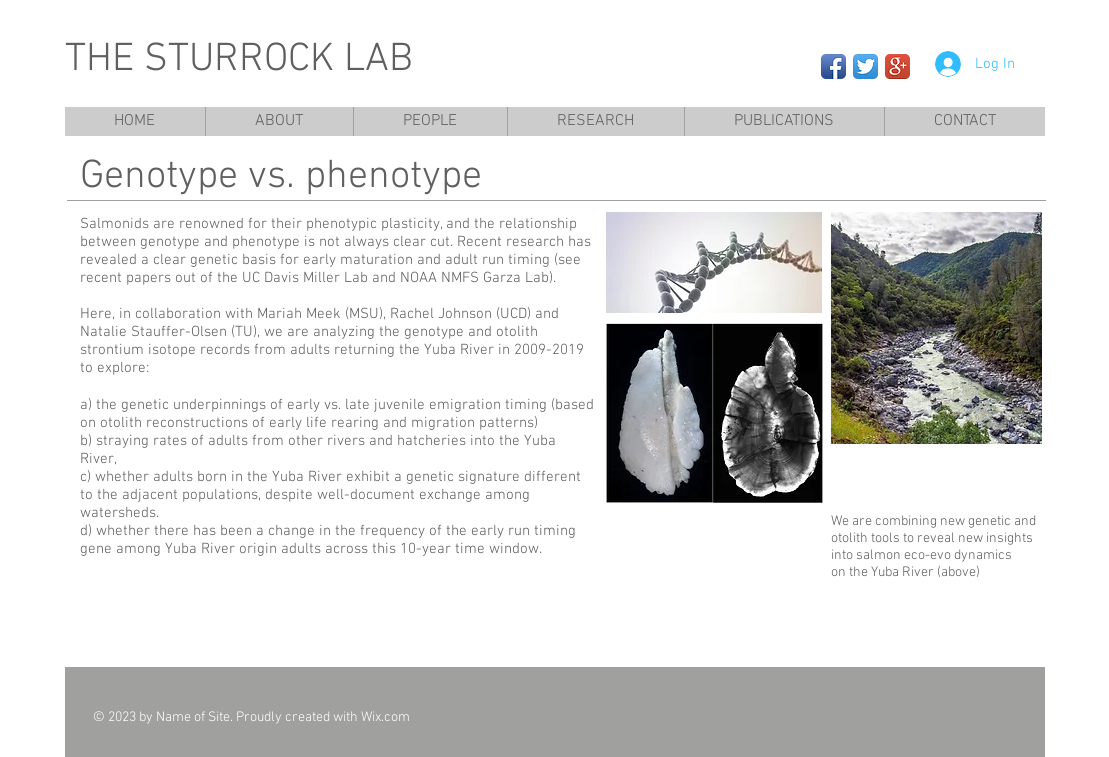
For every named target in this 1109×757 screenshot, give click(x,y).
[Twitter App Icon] (865, 66)
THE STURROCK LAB (239, 60)
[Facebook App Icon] (833, 66)
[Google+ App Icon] (897, 66)
